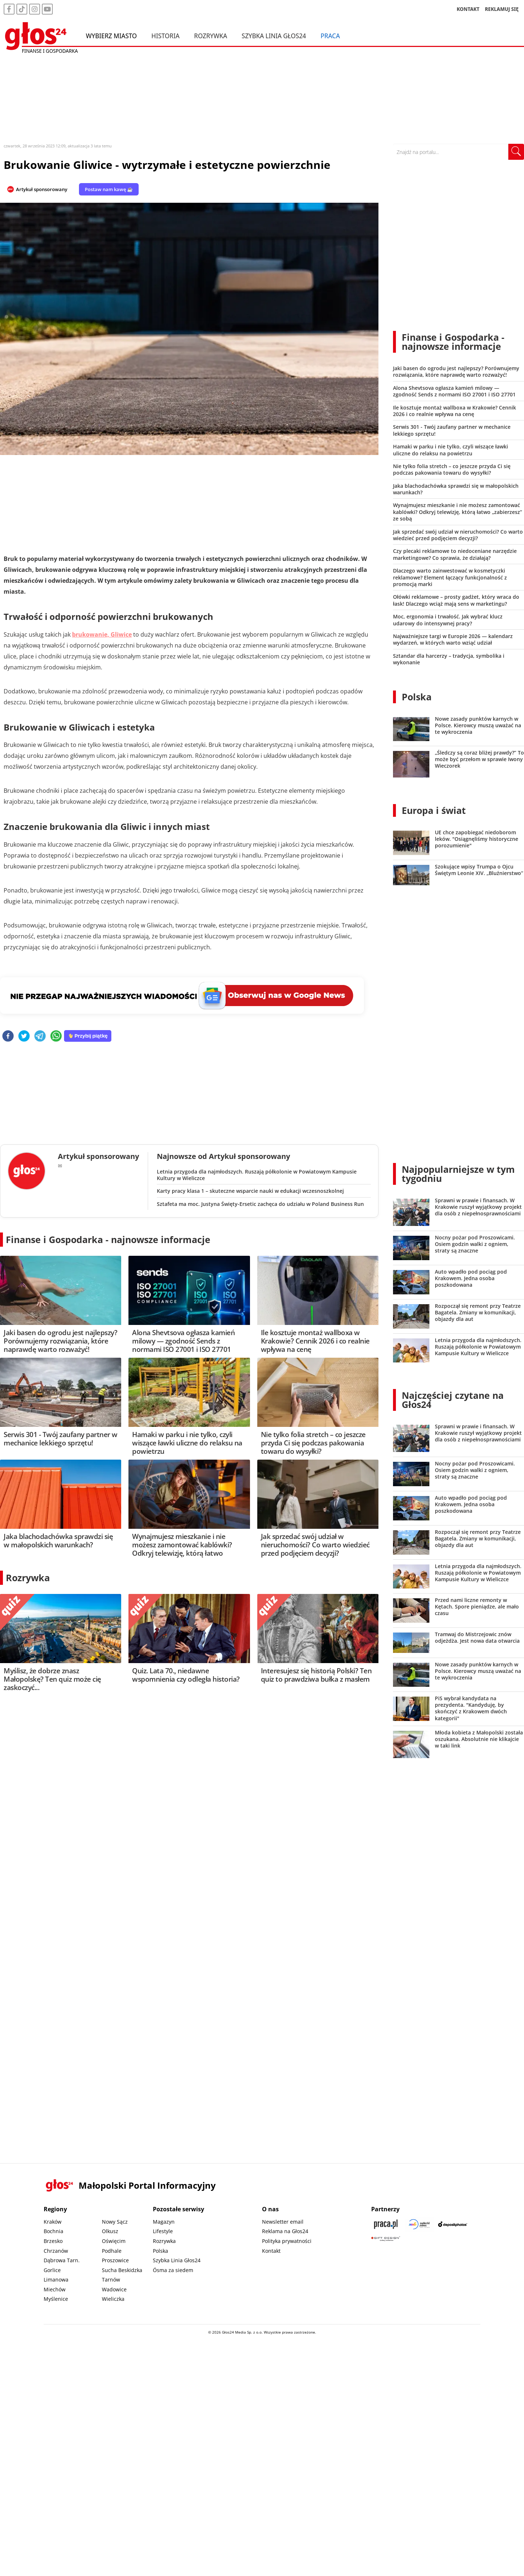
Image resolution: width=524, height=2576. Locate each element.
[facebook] (8, 1036)
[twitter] (24, 1036)
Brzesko (53, 2240)
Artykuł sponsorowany (41, 189)
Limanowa (56, 2279)
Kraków (52, 2221)
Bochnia (53, 2231)
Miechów (55, 2289)
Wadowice (114, 2289)
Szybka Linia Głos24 (274, 35)
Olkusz (110, 2231)
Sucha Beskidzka (122, 2270)
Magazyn (164, 2221)
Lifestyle (163, 2231)
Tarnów (111, 2279)
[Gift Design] (385, 2238)
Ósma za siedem (173, 2270)
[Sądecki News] (419, 2224)
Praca (330, 35)
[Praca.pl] (385, 2224)
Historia (165, 35)
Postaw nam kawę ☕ (109, 189)
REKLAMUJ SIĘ (502, 8)
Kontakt (271, 2250)
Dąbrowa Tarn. (62, 2260)
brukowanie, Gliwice (102, 634)
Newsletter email (282, 2221)
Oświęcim (114, 2240)
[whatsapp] (56, 1036)
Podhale (112, 2250)
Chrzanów (56, 2250)
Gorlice (52, 2270)
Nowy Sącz (115, 2221)
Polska (417, 697)
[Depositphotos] (452, 2224)
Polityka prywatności (286, 2240)
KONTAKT (468, 8)
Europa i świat (434, 810)
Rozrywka (210, 35)
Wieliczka (113, 2298)
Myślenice (56, 2298)
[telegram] (40, 1036)
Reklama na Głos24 (285, 2231)
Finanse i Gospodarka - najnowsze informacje (108, 1239)
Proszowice (115, 2260)
